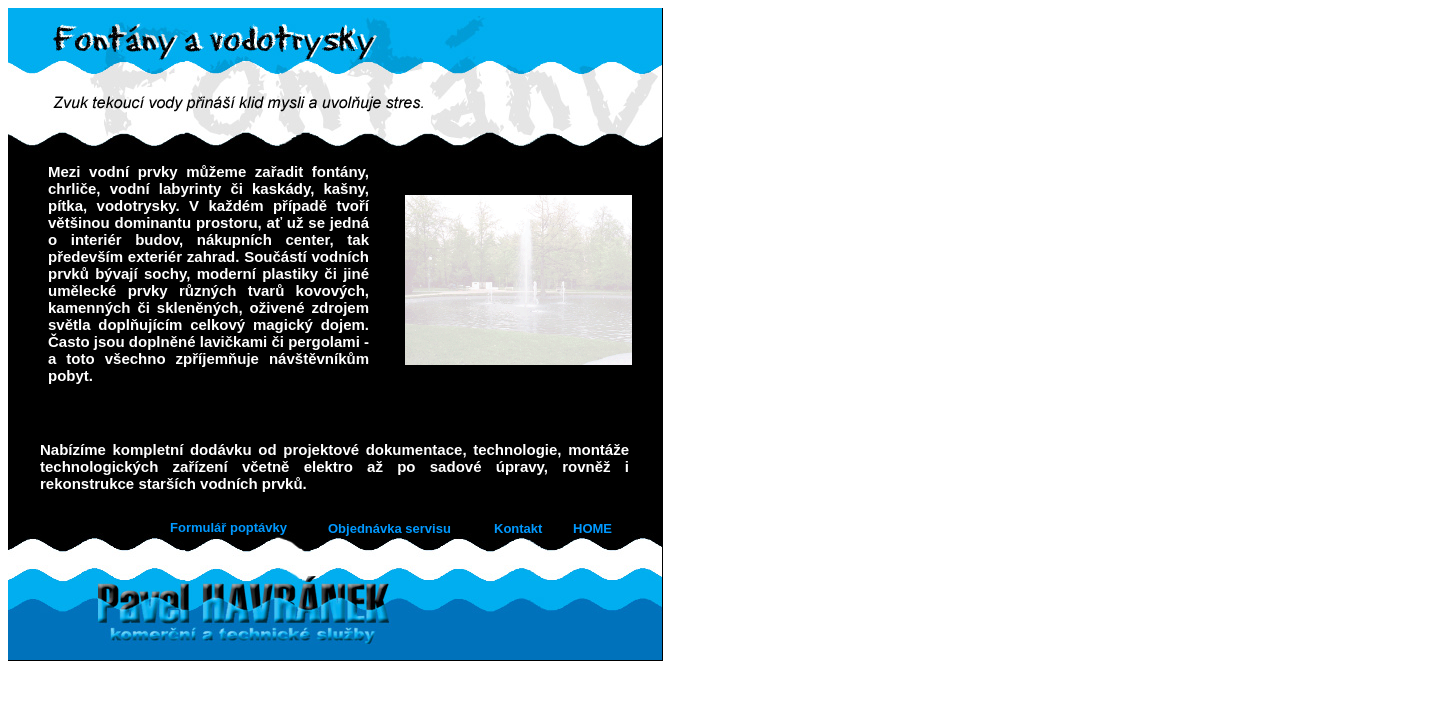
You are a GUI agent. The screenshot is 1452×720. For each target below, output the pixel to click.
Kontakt (518, 528)
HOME (592, 528)
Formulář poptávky (228, 527)
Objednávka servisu (389, 528)
